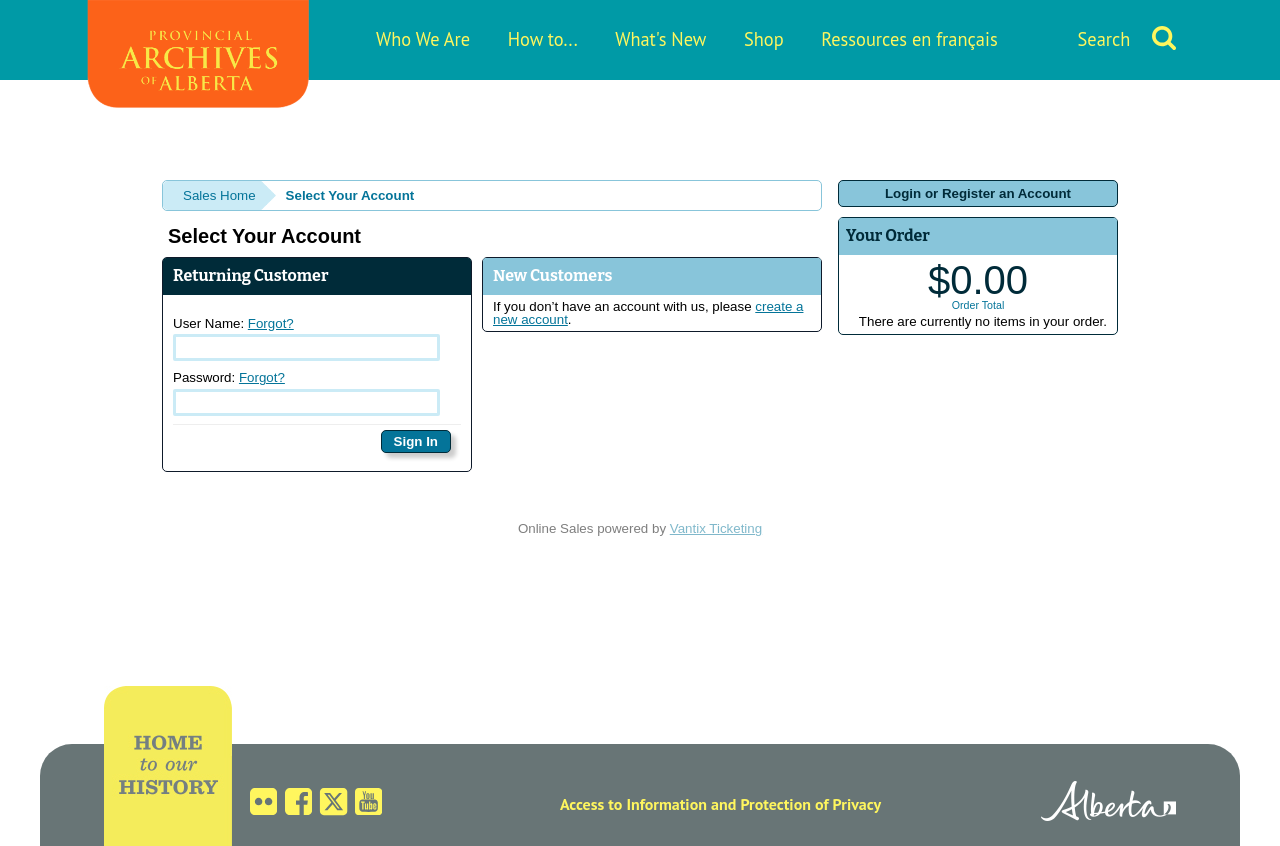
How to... (543, 39)
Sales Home (219, 195)
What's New (660, 39)
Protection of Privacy (810, 804)
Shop (764, 39)
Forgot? (271, 323)
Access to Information (633, 804)
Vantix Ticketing (716, 528)
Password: (306, 393)
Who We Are (423, 39)
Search (1104, 39)
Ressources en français (909, 39)
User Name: (306, 339)
